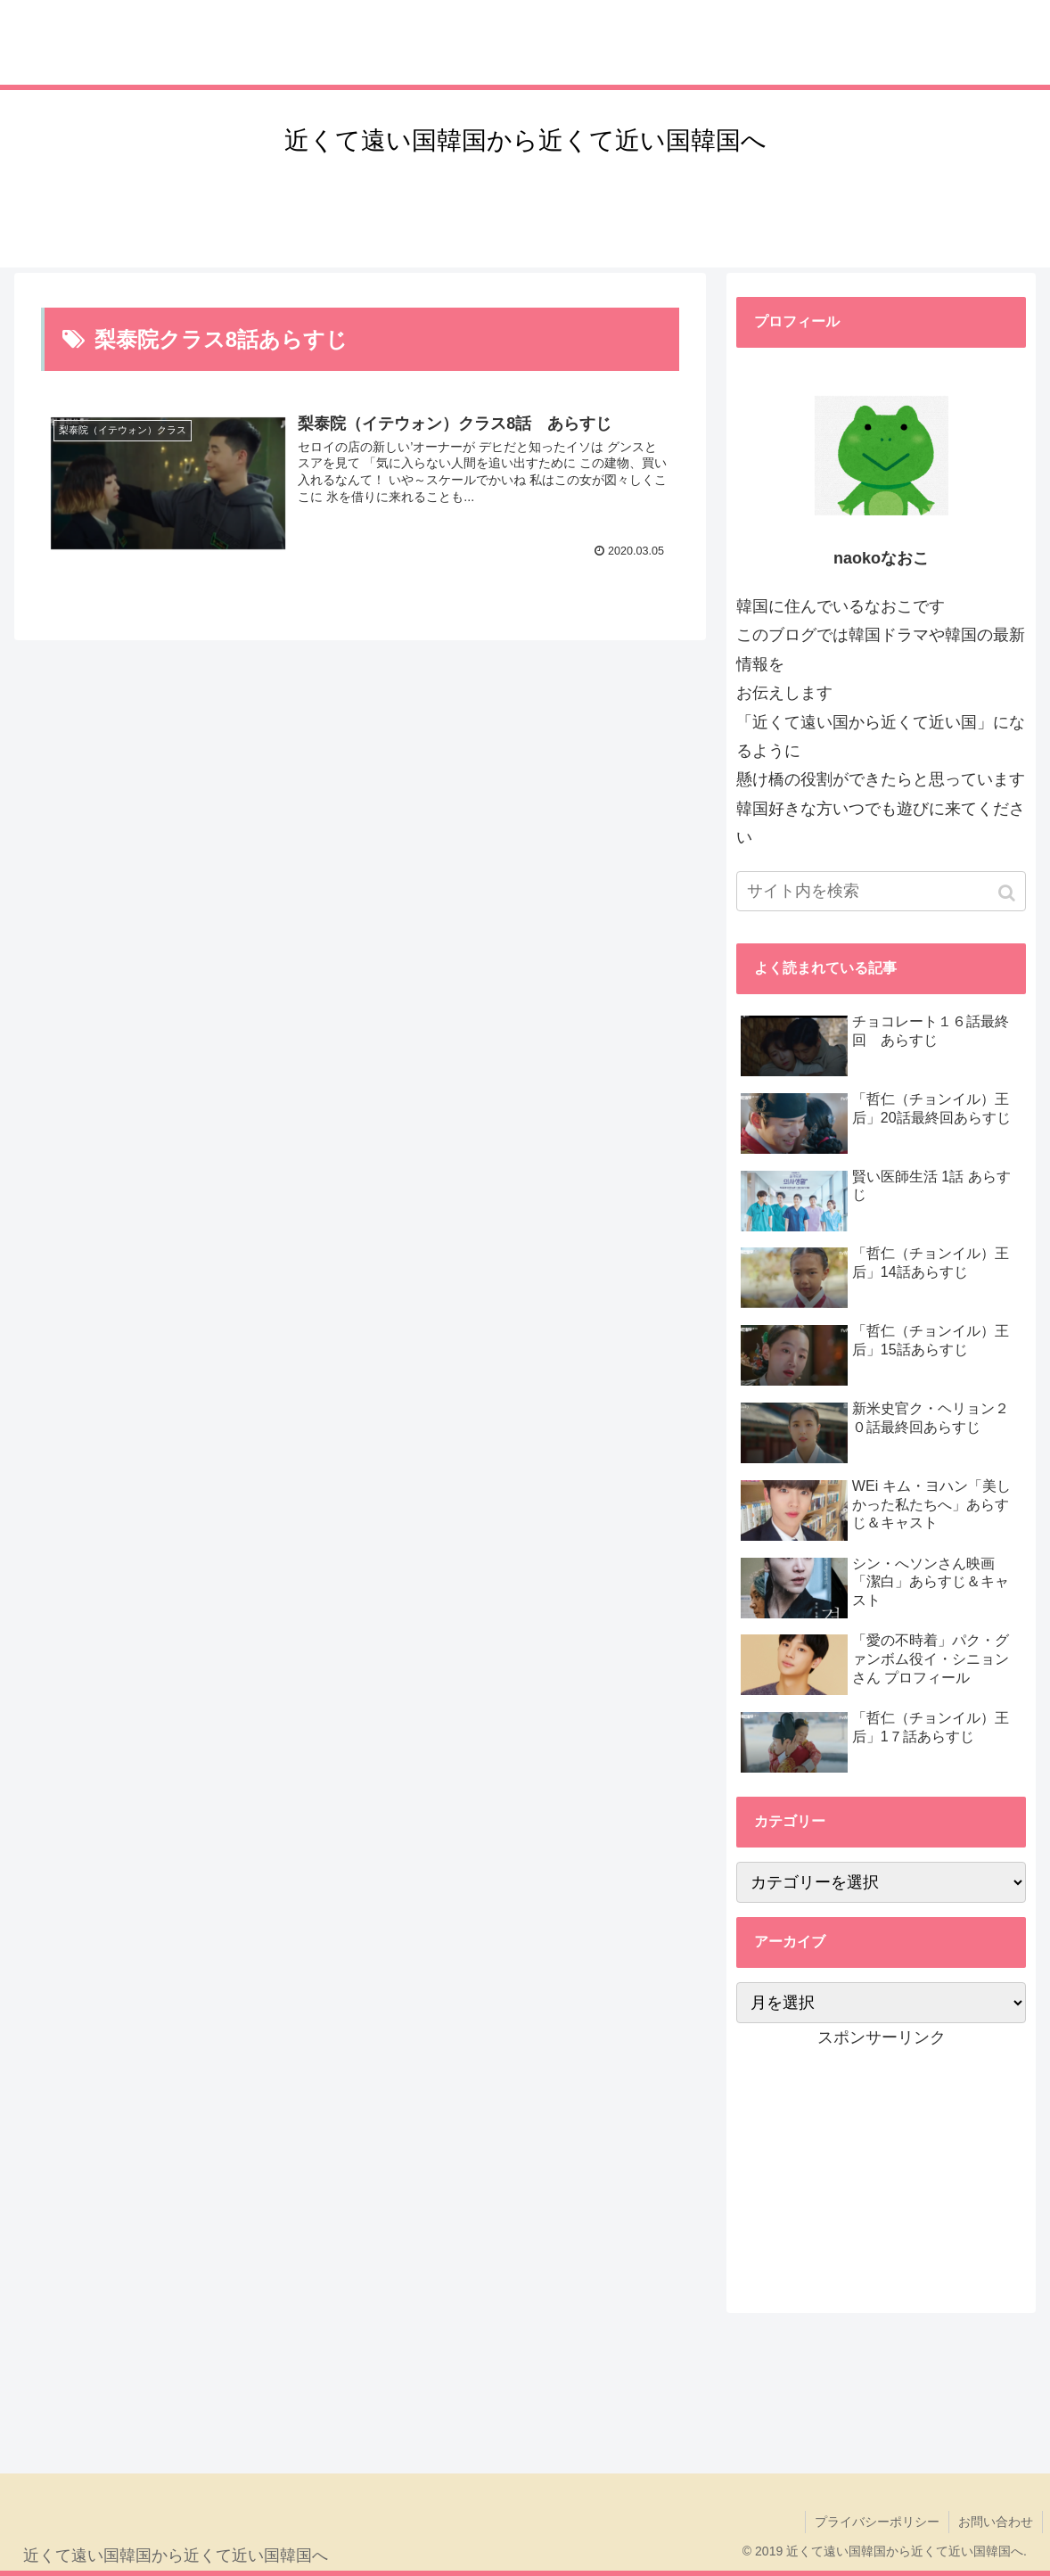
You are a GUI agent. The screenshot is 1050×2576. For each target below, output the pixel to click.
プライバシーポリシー (877, 2521)
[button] (1008, 893)
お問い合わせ (995, 2521)
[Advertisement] (881, 2163)
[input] (881, 891)
